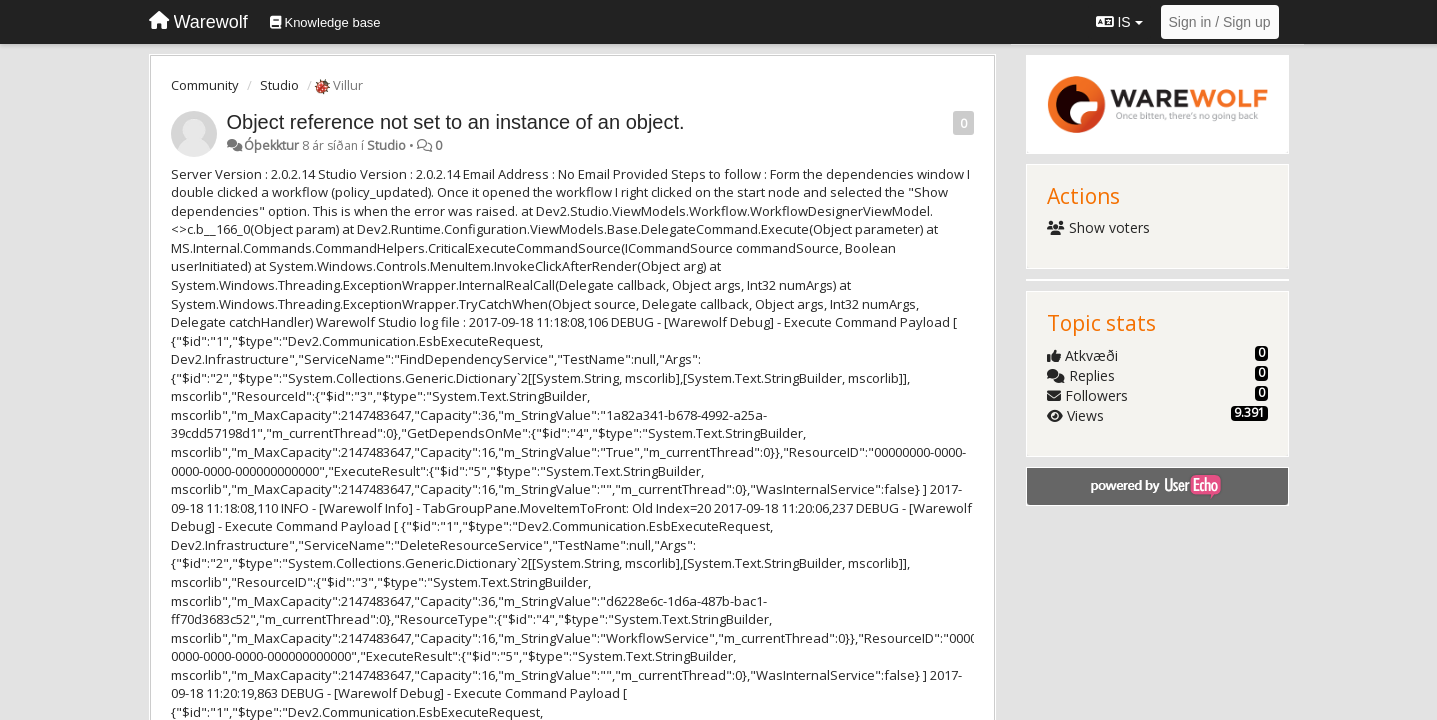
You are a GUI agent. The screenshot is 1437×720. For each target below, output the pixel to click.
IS (1119, 22)
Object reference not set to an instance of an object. (456, 122)
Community (205, 85)
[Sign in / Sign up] (1220, 22)
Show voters (1098, 227)
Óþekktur (271, 145)
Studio (279, 85)
